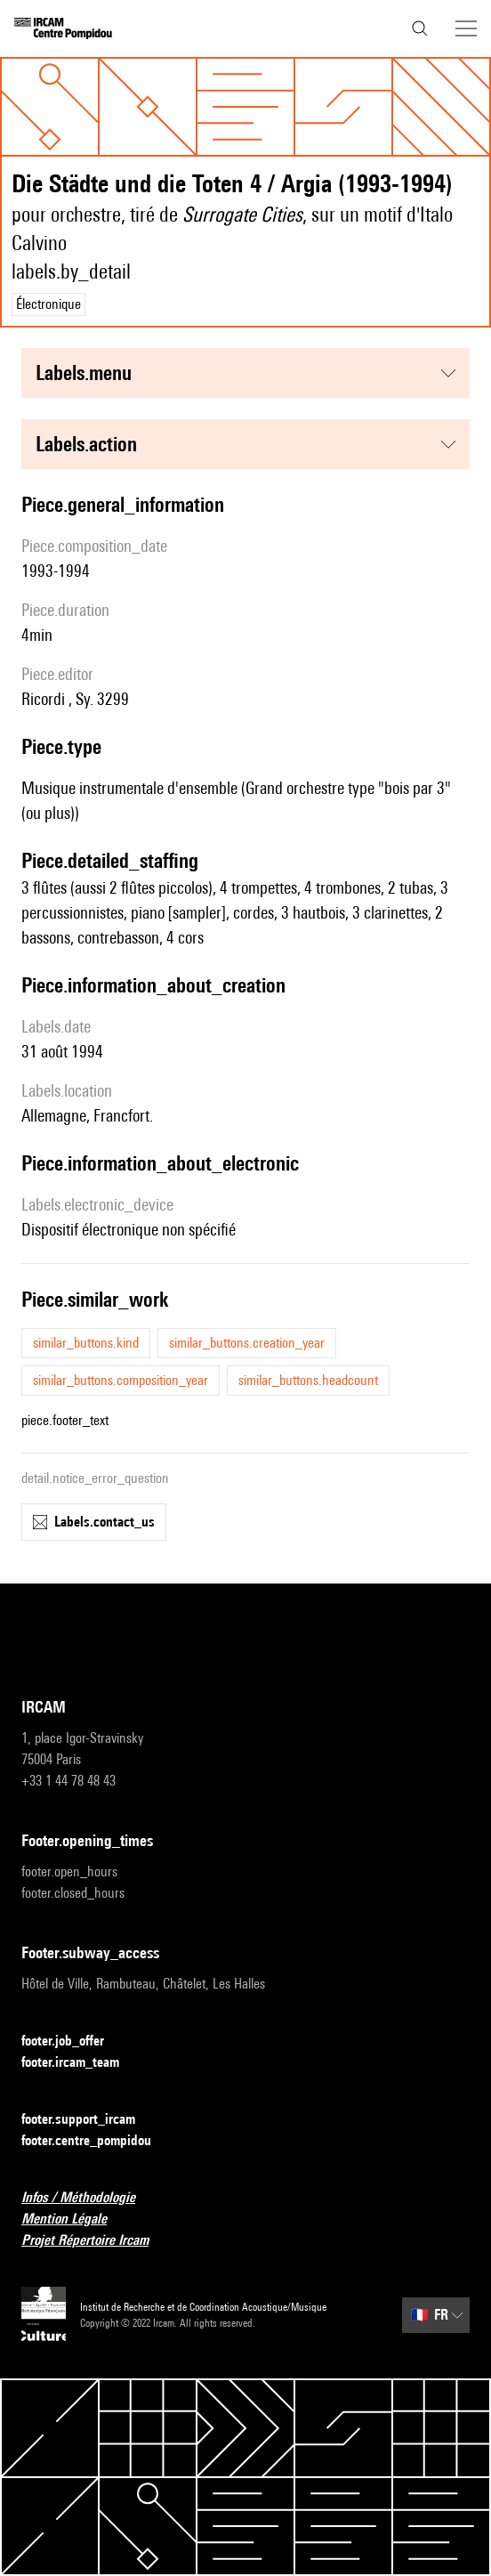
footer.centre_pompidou (97, 2141)
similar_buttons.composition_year (120, 1380)
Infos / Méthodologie (89, 2198)
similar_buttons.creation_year (247, 1342)
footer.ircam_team (81, 2063)
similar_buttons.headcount (308, 1380)
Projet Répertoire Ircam (95, 2241)
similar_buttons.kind (86, 1342)
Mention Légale (74, 2219)
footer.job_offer (73, 2041)
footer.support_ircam (89, 2119)
